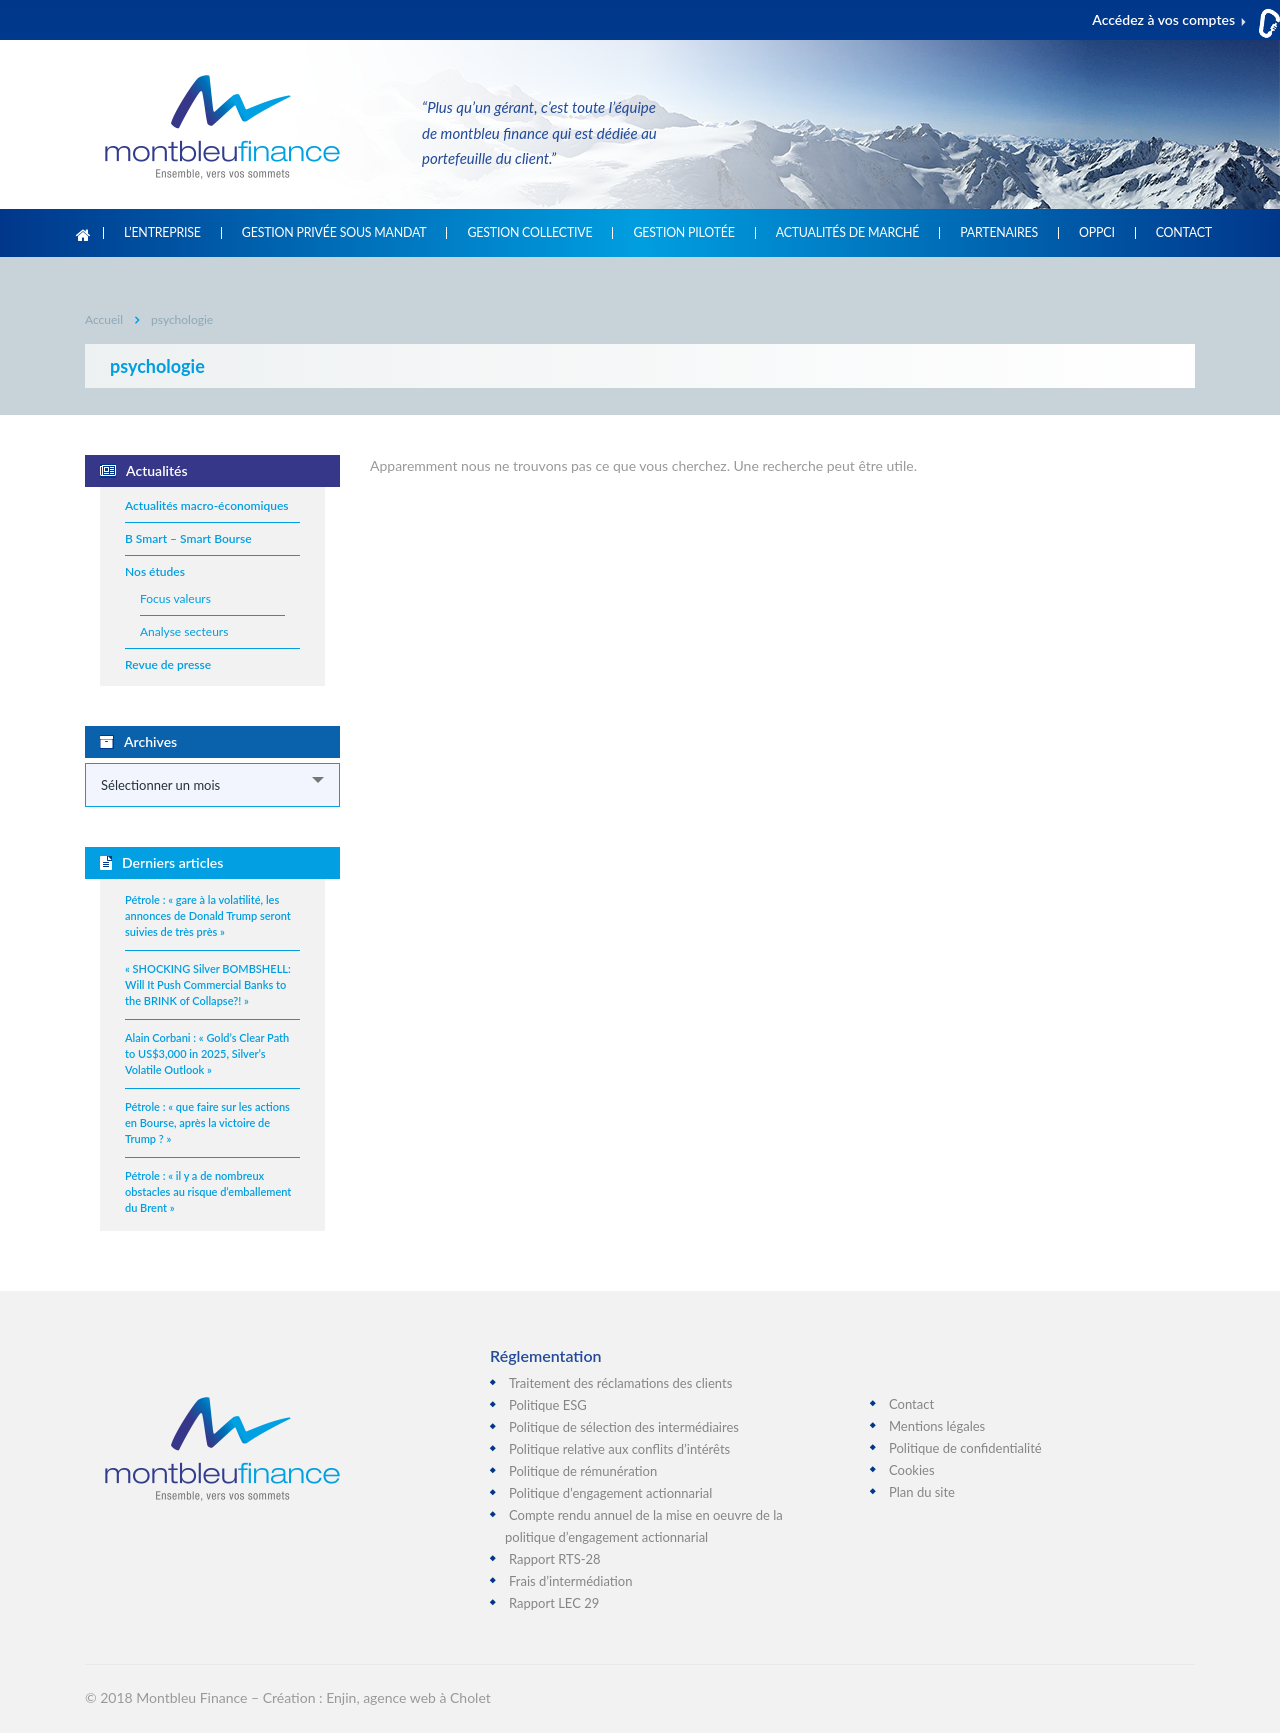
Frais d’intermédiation (571, 1581)
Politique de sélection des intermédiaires (624, 1427)
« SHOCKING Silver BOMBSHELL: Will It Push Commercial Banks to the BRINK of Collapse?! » (208, 984)
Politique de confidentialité (965, 1448)
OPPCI (1097, 233)
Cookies (912, 1470)
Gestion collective (529, 233)
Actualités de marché (847, 233)
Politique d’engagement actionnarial (610, 1493)
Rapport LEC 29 (554, 1603)
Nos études (155, 571)
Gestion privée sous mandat (334, 233)
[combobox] (212, 785)
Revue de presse (168, 664)
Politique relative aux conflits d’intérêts (619, 1449)
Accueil (83, 233)
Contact (1184, 233)
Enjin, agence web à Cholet (408, 1697)
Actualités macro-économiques (207, 505)
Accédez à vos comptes (1163, 19)
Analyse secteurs (184, 631)
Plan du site (922, 1492)
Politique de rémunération (583, 1471)
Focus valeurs (175, 598)
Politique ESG (548, 1405)
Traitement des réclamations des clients (620, 1383)
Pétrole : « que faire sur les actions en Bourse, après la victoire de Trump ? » (207, 1122)
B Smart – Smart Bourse (188, 538)
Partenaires (999, 233)
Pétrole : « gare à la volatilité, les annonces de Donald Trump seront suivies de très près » (208, 915)
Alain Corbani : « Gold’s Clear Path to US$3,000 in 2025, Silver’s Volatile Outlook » (207, 1053)
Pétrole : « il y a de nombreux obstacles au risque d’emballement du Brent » (208, 1191)
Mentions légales (937, 1426)
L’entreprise (162, 233)
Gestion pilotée (683, 233)
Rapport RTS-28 (555, 1559)
